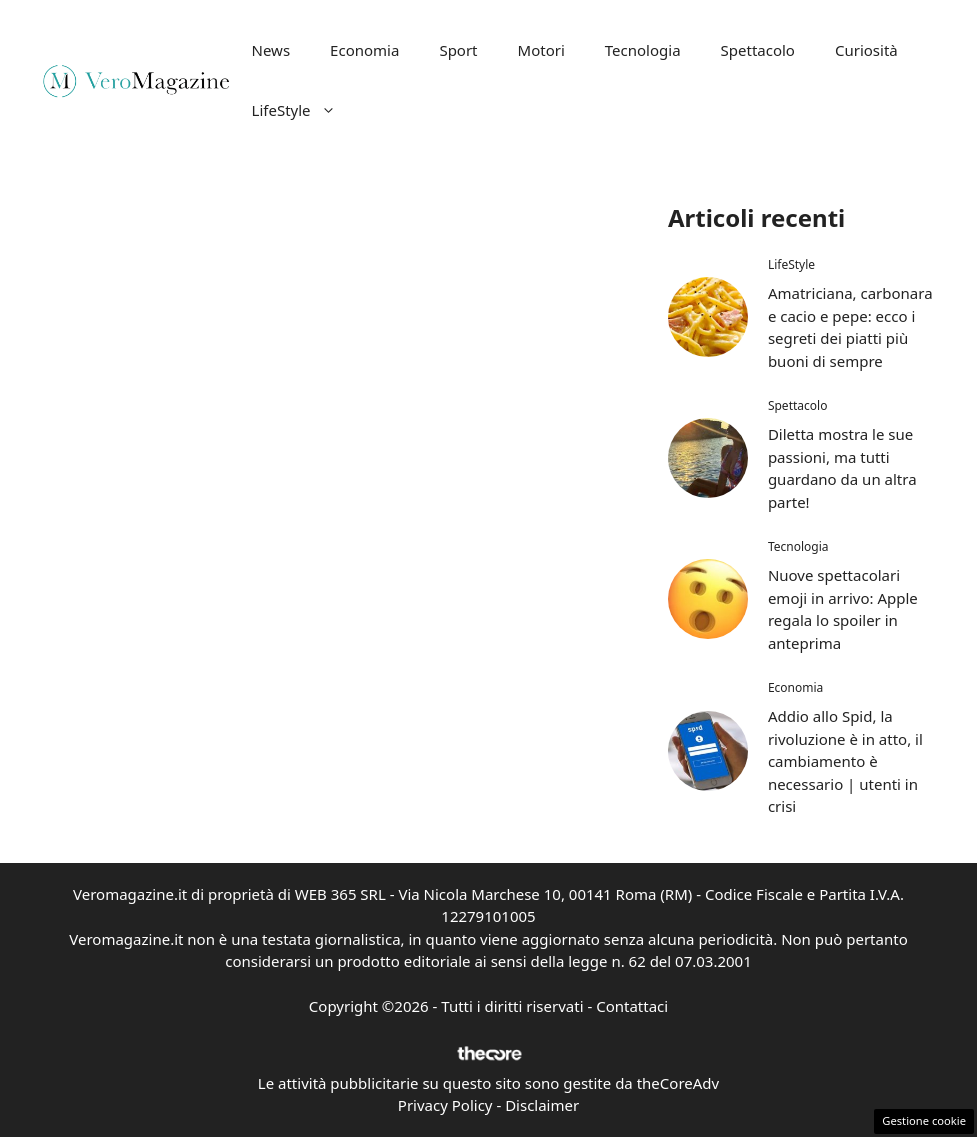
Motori (541, 50)
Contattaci (632, 1006)
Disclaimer (542, 1105)
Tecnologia (643, 50)
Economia (364, 50)
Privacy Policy (445, 1105)
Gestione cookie (924, 1120)
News (271, 50)
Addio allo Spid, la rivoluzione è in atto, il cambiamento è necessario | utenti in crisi (845, 761)
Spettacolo (758, 50)
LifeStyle (304, 110)
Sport (458, 50)
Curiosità (866, 50)
